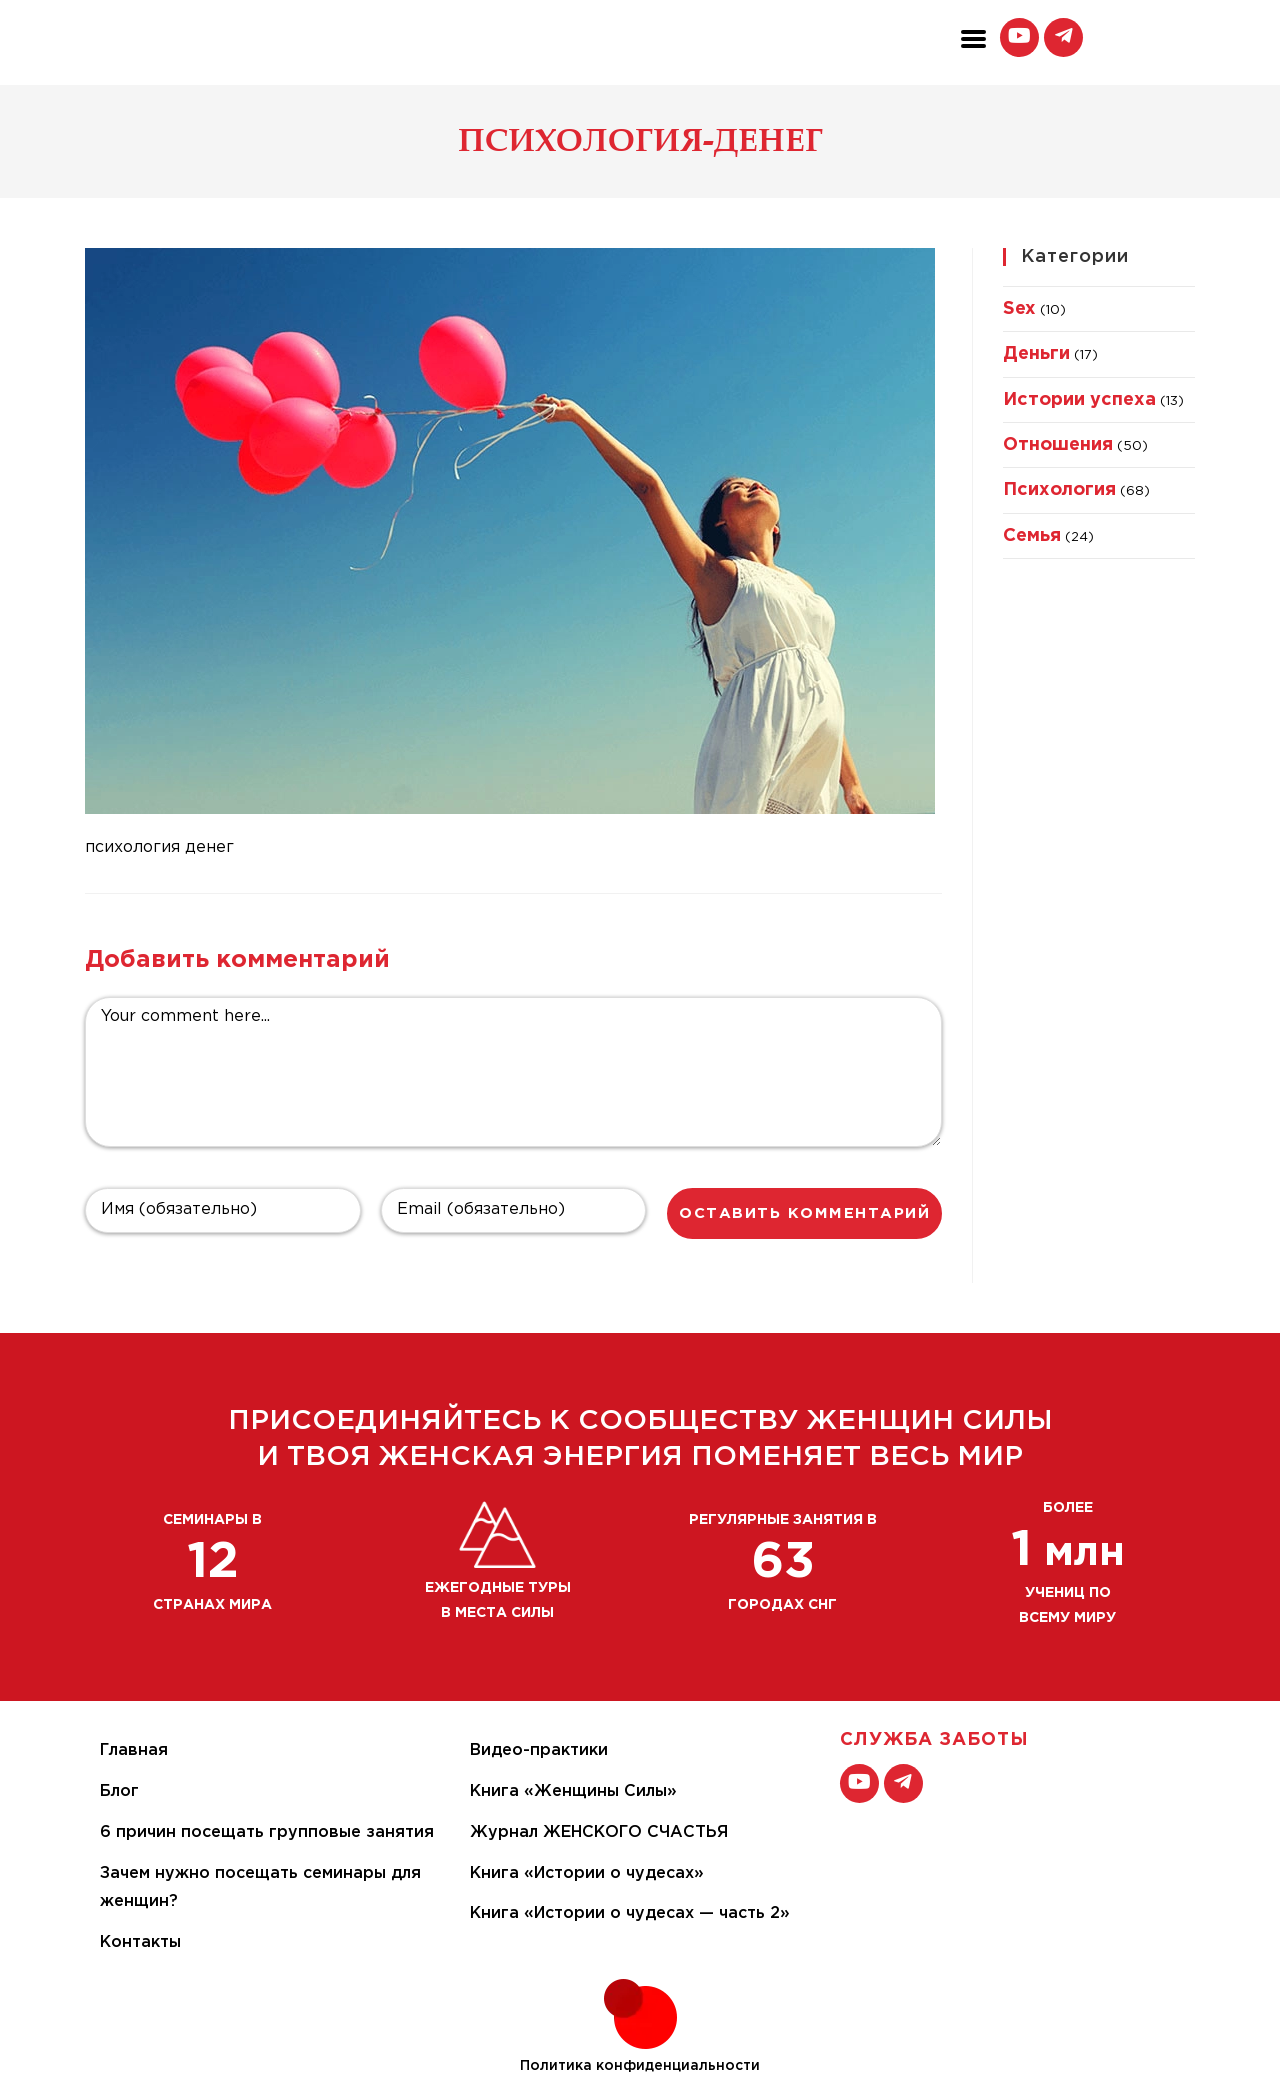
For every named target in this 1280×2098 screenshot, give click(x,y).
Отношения (1058, 445)
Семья (1032, 536)
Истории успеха (1079, 400)
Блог (119, 1791)
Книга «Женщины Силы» (573, 1791)
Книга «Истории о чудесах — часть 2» (630, 1913)
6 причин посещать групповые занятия (267, 1832)
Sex (1019, 309)
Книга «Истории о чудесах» (587, 1873)
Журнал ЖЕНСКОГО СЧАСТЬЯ (599, 1832)
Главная (134, 1750)
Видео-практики (539, 1750)
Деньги (1036, 354)
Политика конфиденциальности (640, 2066)
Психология (1059, 490)
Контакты (140, 1942)
